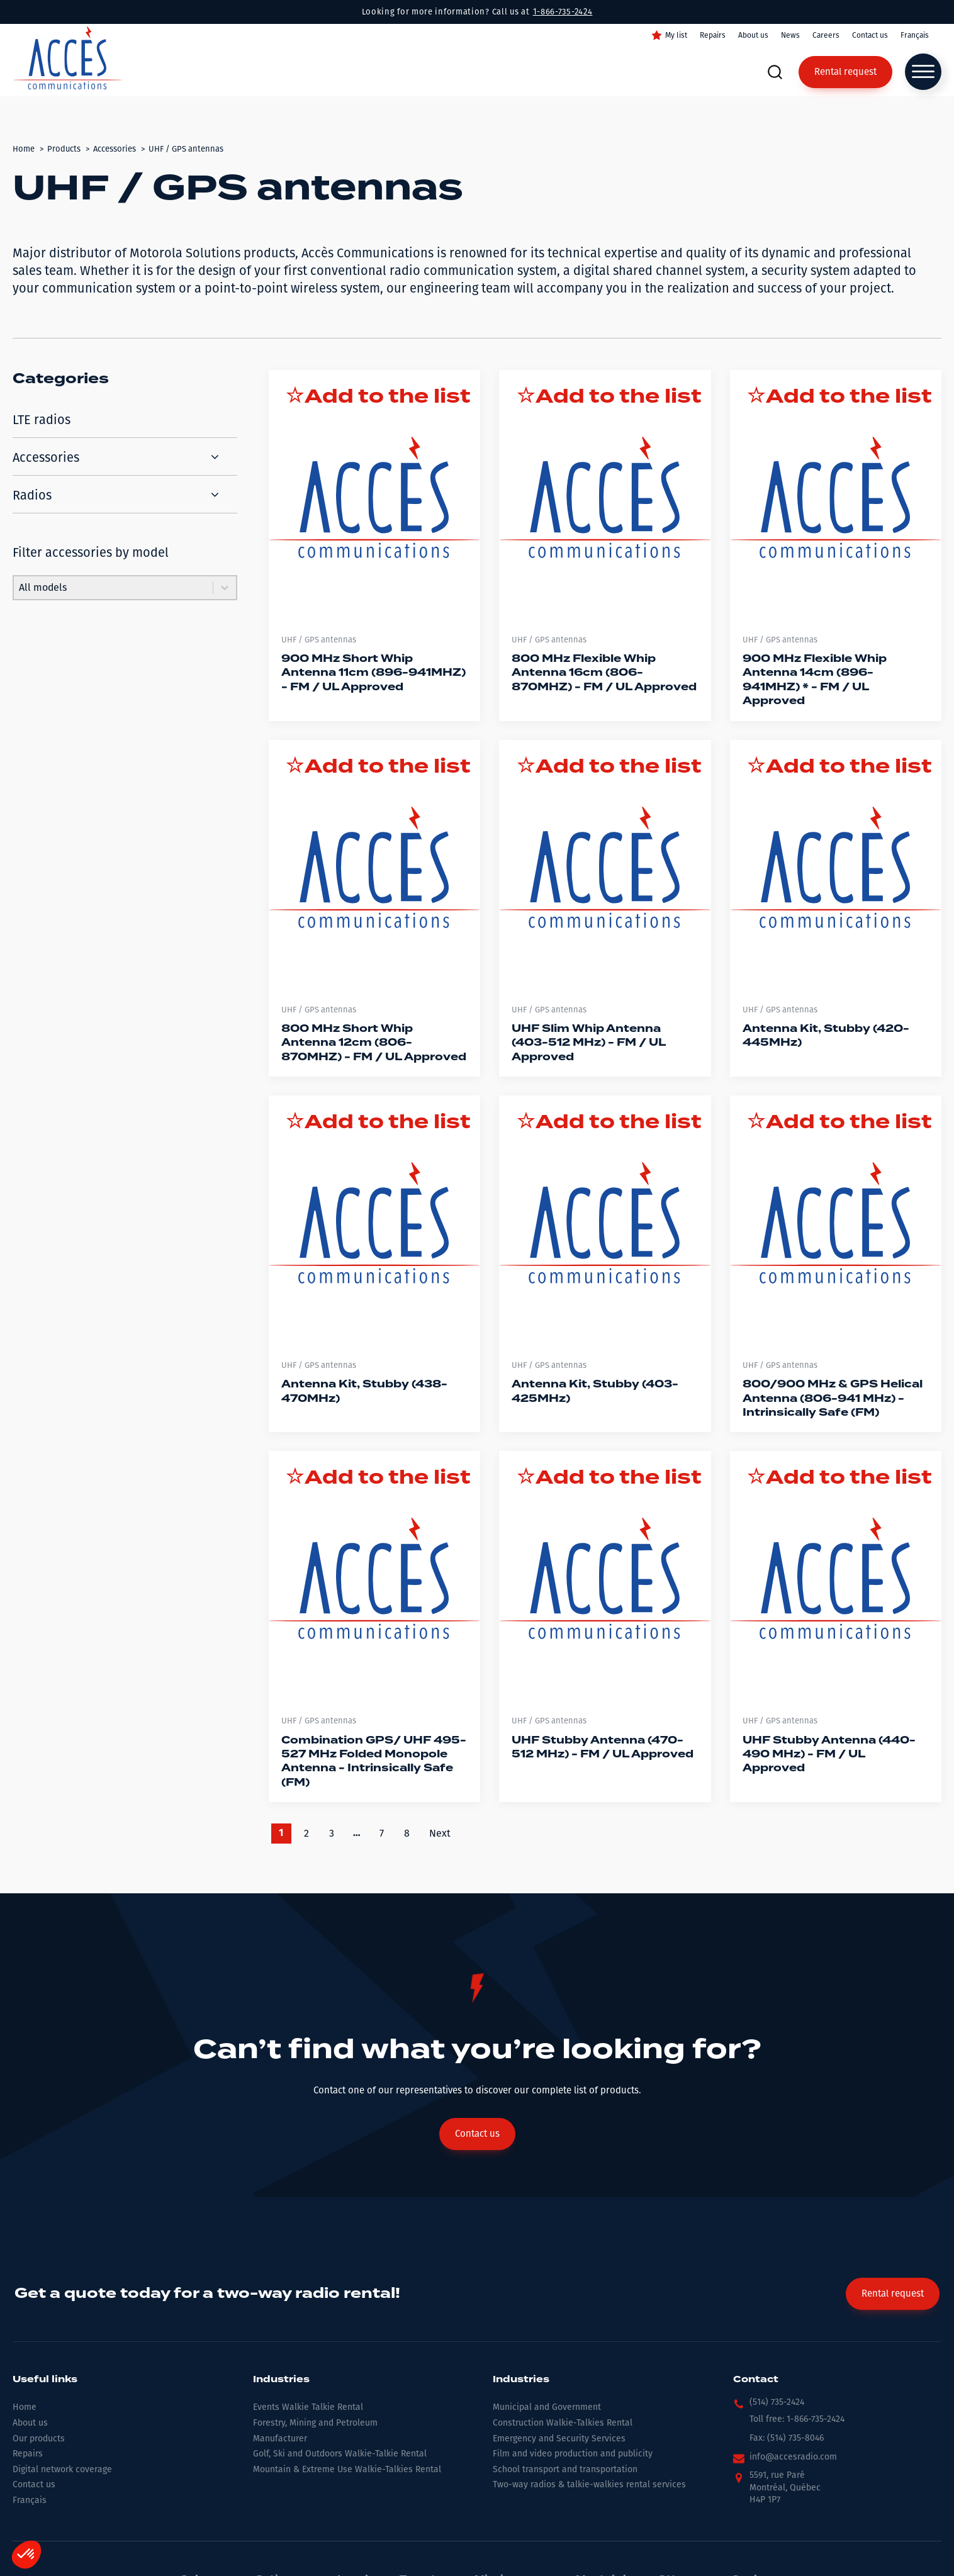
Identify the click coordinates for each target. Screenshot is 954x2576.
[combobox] (113, 587)
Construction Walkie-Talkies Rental (562, 2422)
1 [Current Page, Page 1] (281, 1833)
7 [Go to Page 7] (381, 1833)
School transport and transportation (565, 2469)
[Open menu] (923, 71)
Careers (825, 35)
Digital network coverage (62, 2469)
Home (24, 2407)
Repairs (713, 35)
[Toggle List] (224, 587)
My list (676, 35)
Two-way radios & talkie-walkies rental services (589, 2484)
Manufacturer (280, 2438)
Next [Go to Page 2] (440, 1833)
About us (753, 35)
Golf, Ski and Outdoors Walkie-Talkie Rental (340, 2453)
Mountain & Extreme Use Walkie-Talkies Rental (347, 2469)
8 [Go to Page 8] (407, 1833)
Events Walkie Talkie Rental (308, 2407)
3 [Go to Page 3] (331, 1833)
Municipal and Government (547, 2407)
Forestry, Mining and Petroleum (315, 2422)
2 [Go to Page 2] (306, 1833)
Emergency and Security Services (559, 2438)
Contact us (870, 35)
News (790, 35)
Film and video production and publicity (573, 2453)
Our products (39, 2438)
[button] (768, 2405)
